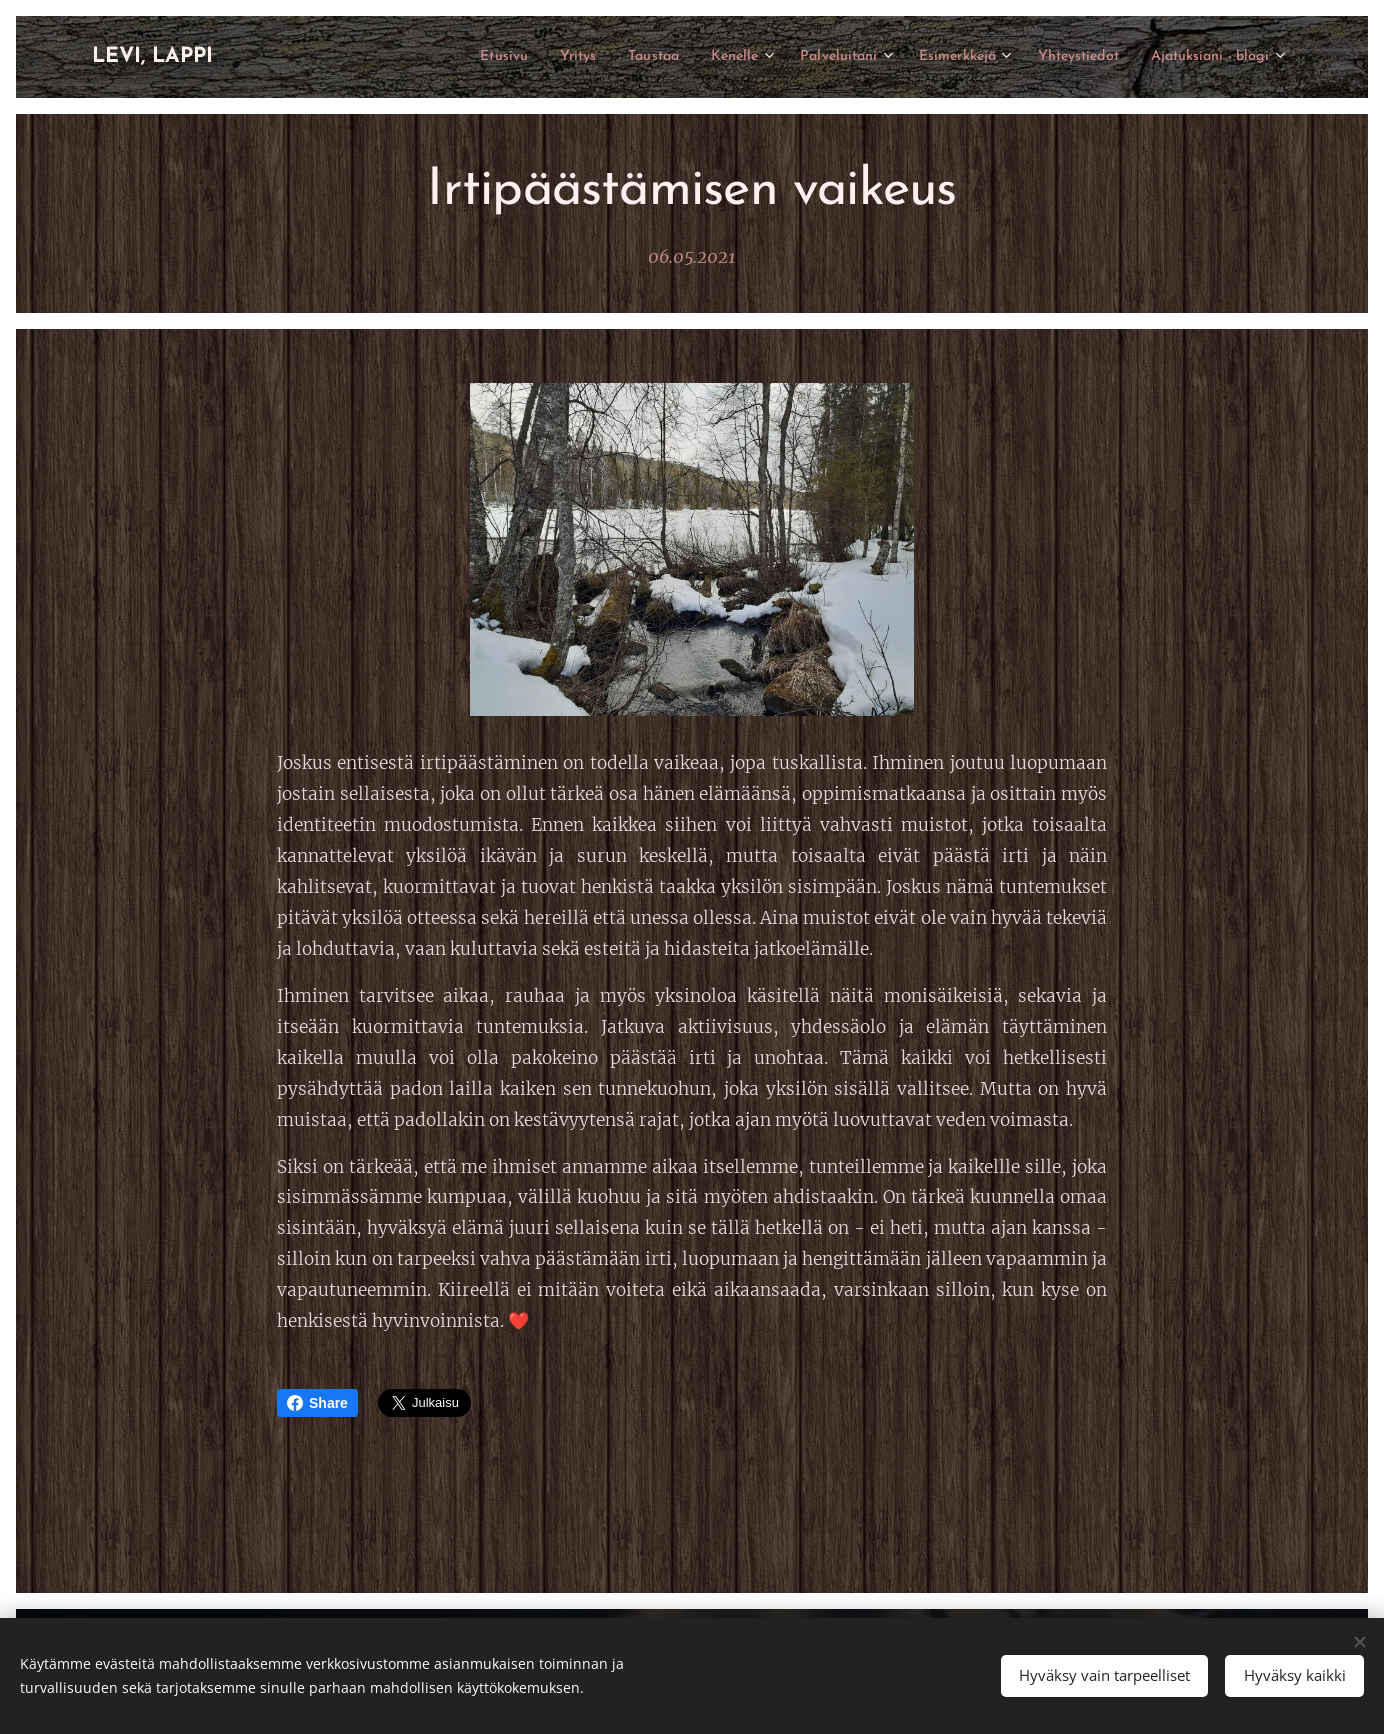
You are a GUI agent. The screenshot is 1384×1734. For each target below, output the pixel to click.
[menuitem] (421, 57)
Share (317, 1403)
